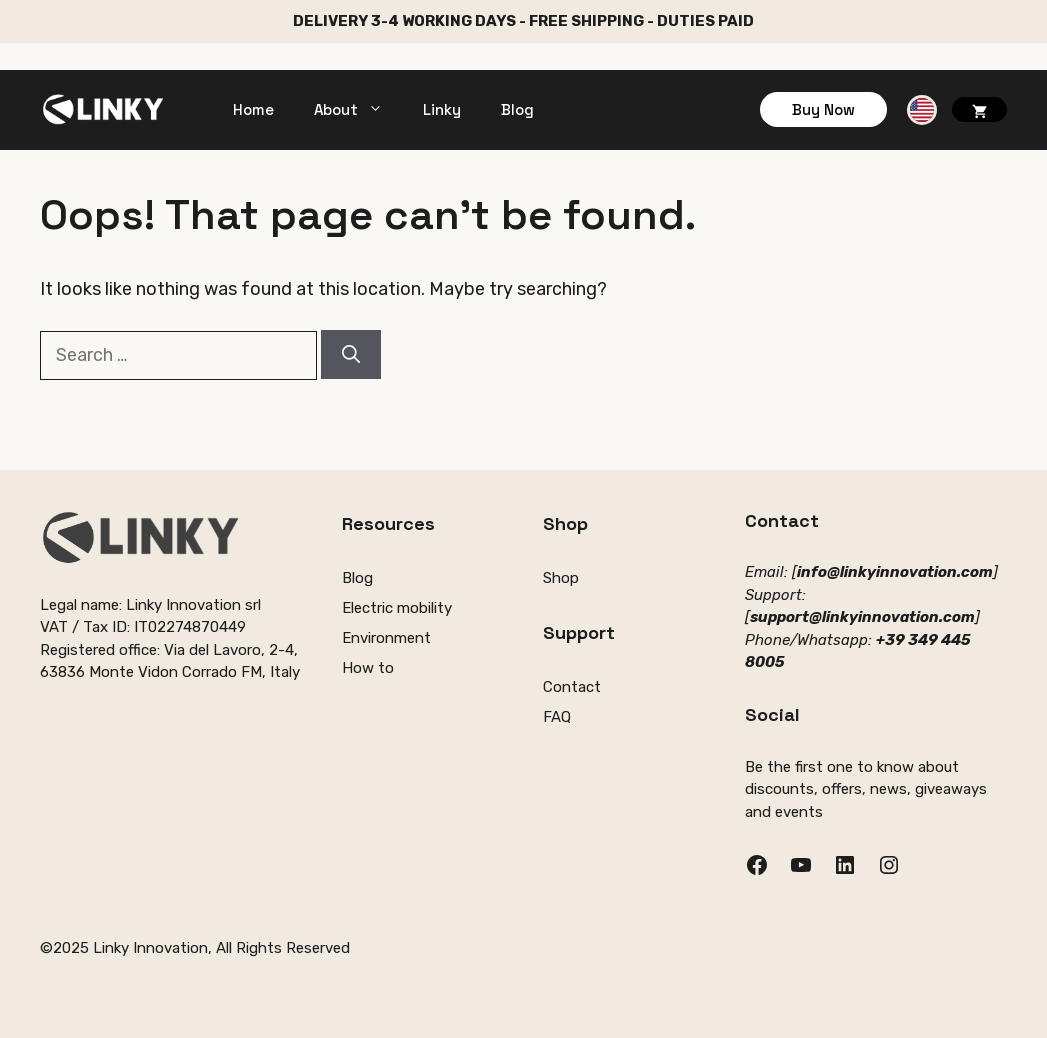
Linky (442, 109)
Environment (386, 638)
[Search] (351, 354)
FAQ (557, 717)
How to (368, 668)
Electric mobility (397, 608)
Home (253, 109)
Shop (561, 578)
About (358, 110)
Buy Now (823, 109)
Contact (572, 687)
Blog (517, 109)
